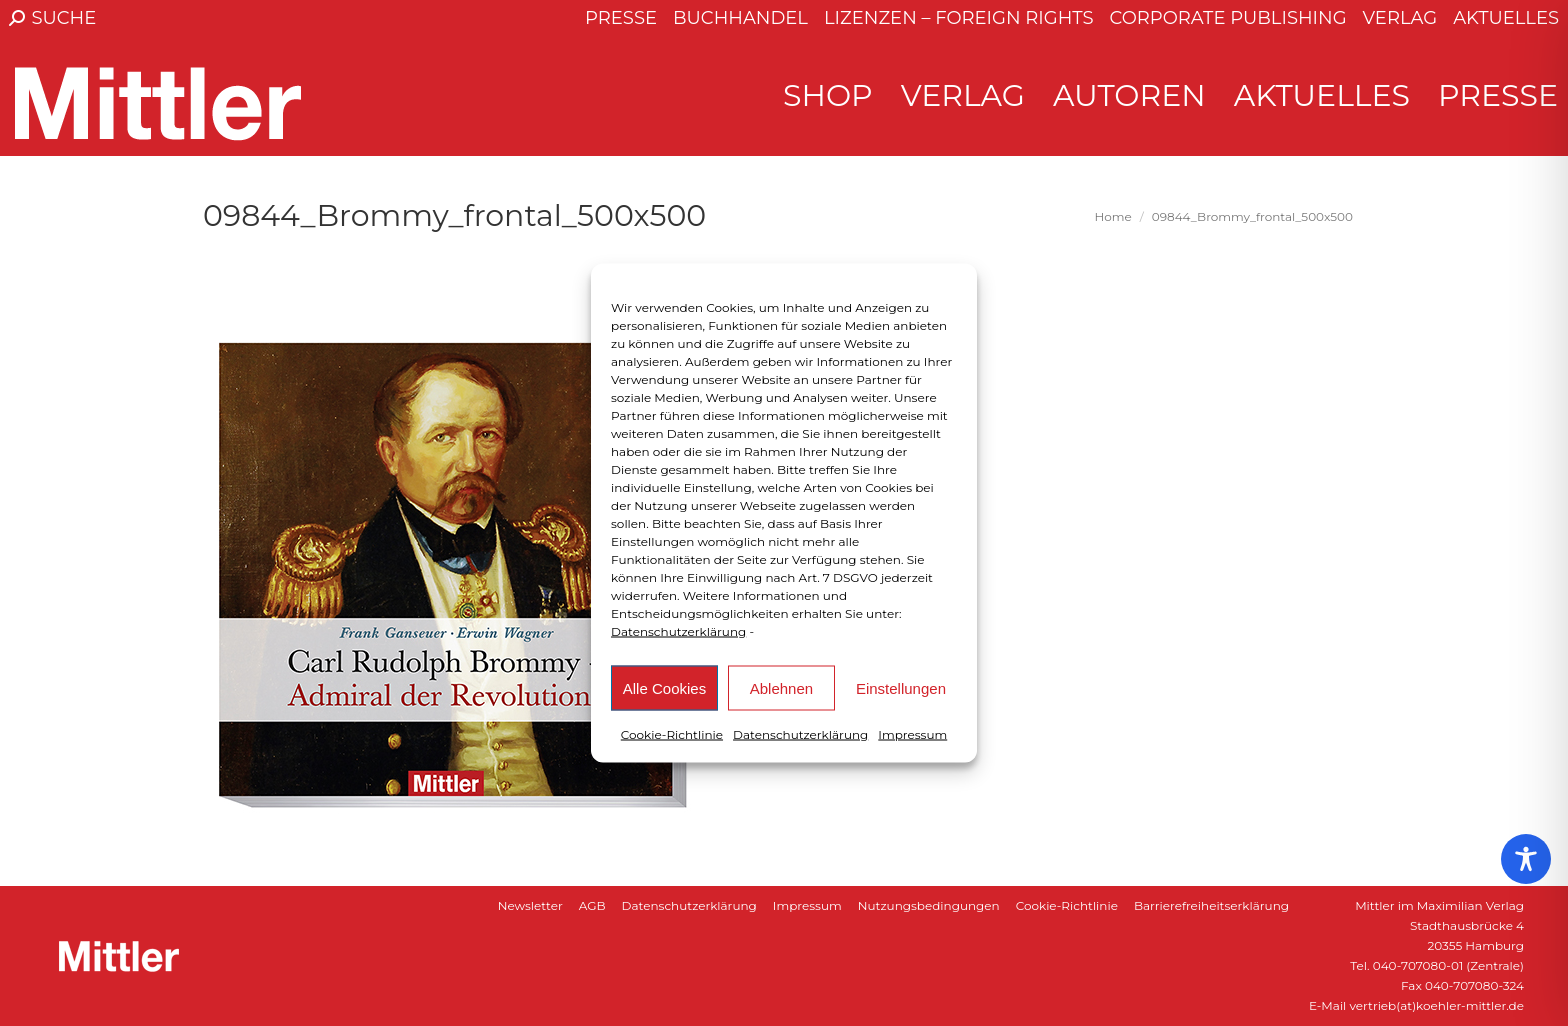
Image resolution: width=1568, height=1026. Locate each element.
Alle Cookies (664, 687)
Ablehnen (781, 687)
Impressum (912, 734)
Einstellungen (901, 687)
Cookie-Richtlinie (672, 734)
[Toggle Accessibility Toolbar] (1526, 859)
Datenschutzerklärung (678, 631)
